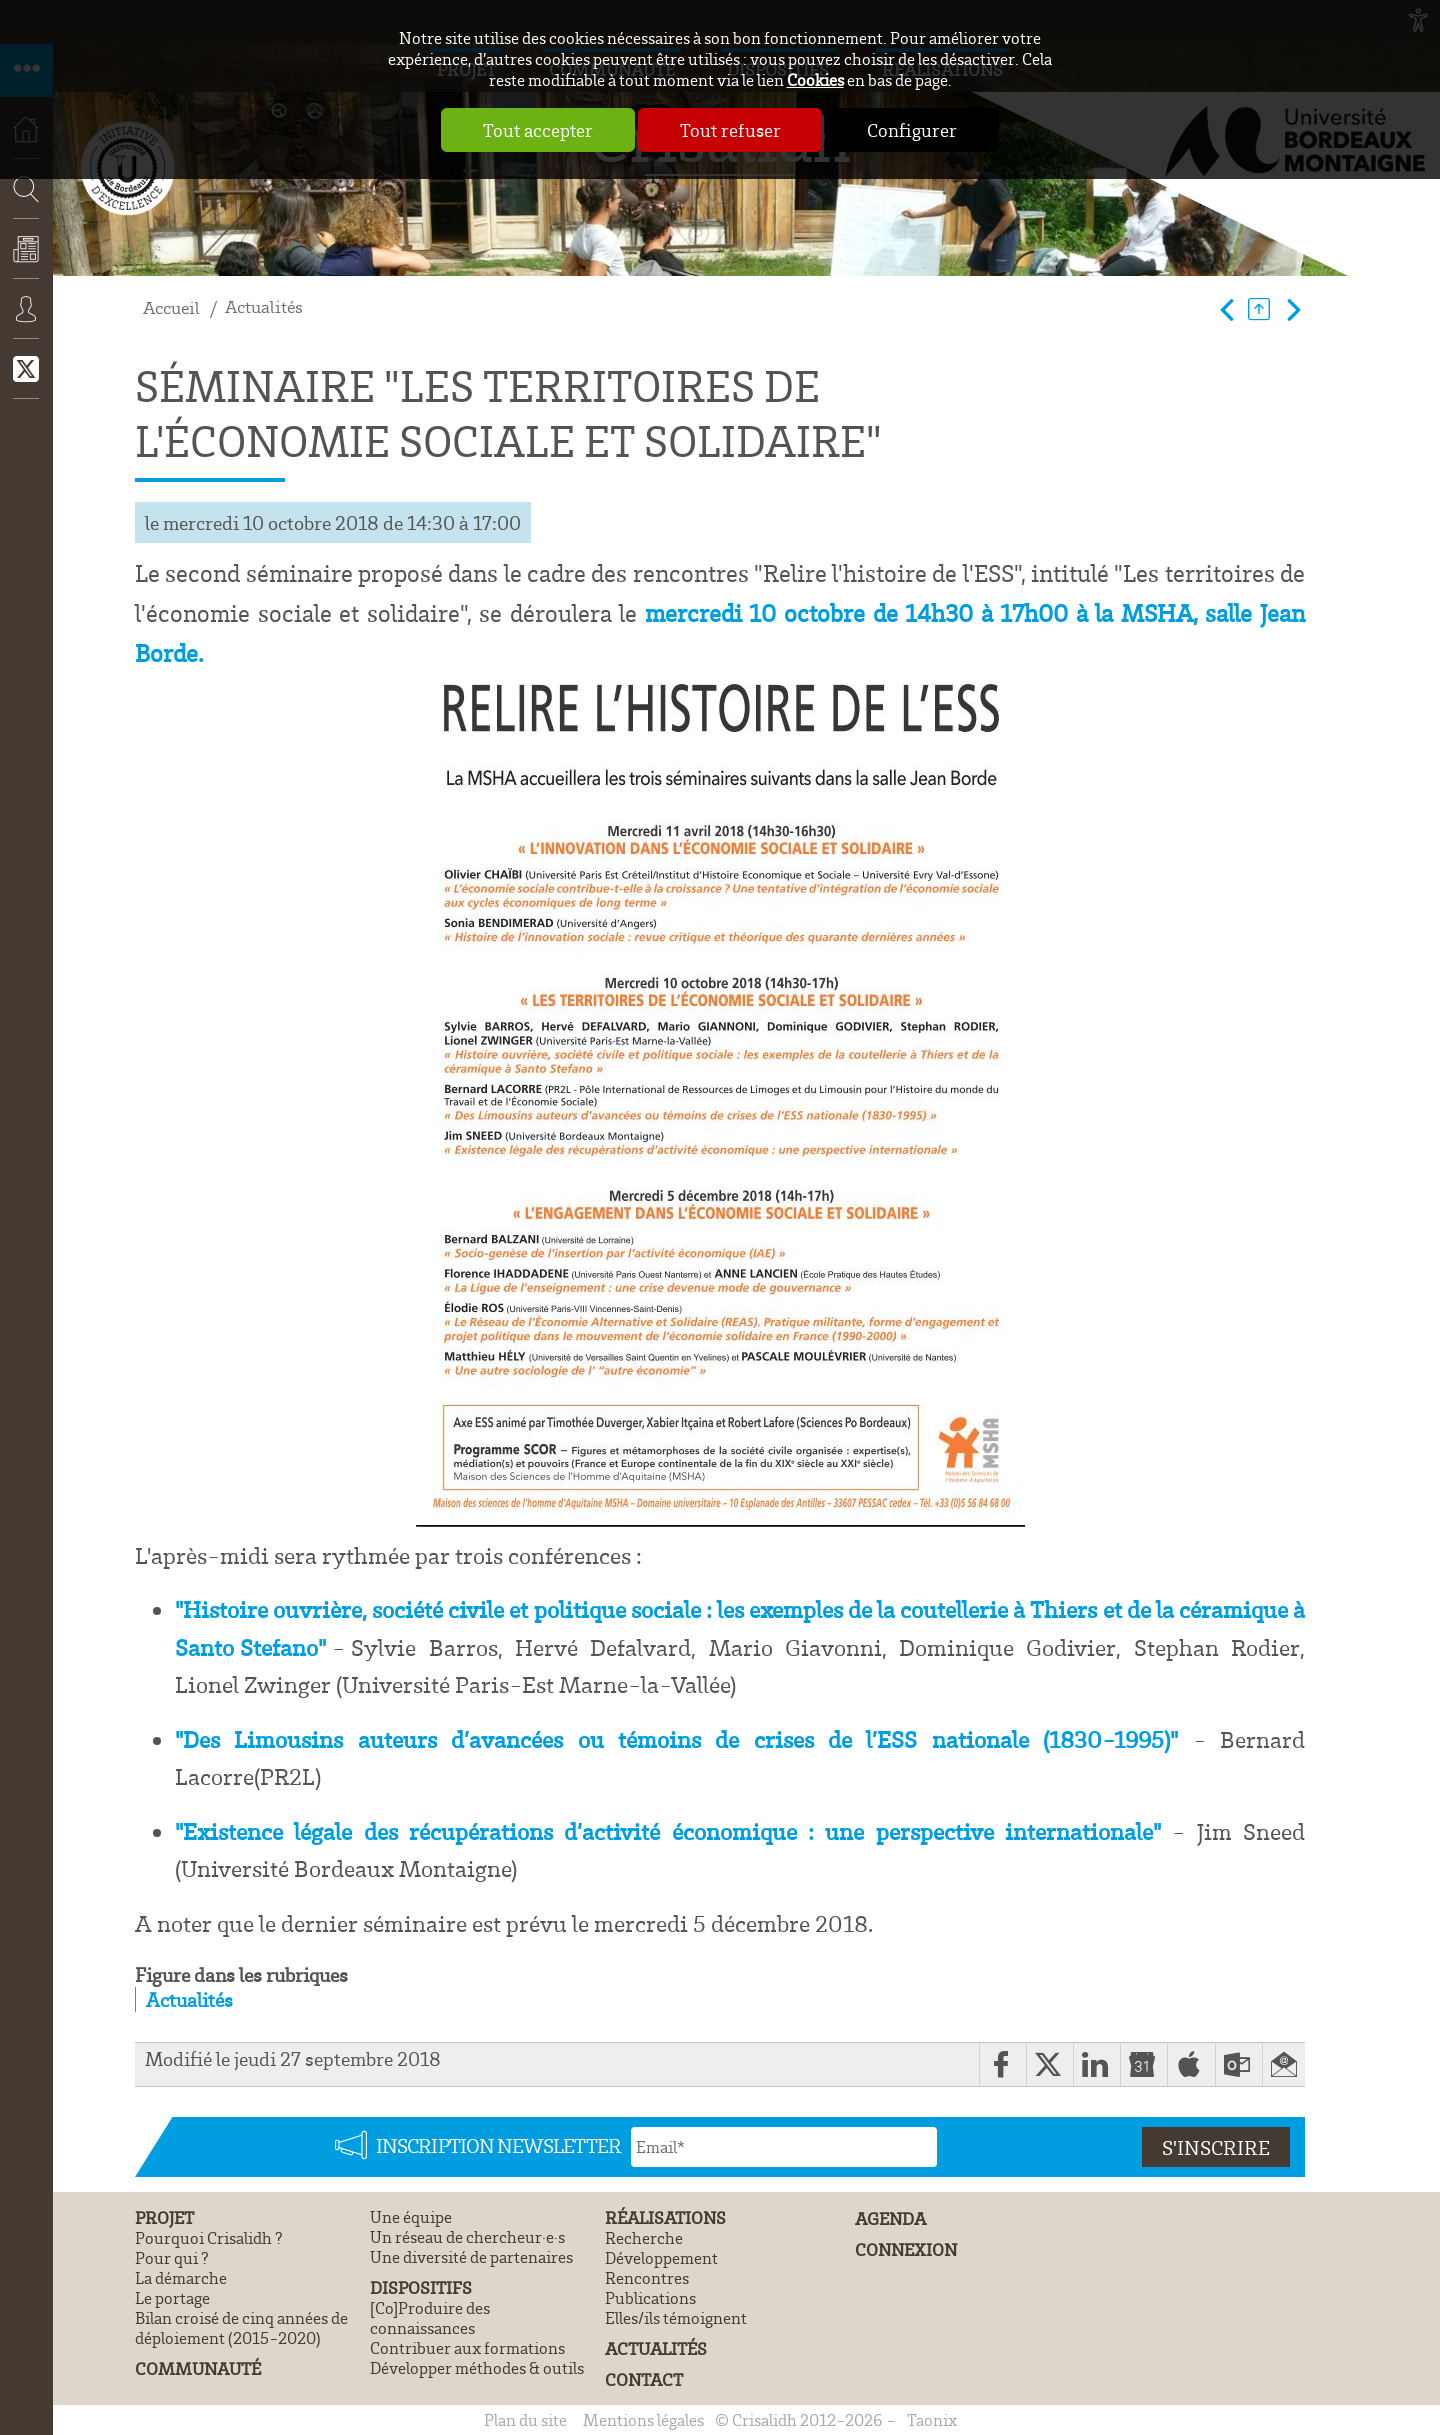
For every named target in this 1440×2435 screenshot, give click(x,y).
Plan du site (525, 2420)
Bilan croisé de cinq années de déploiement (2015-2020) (241, 2328)
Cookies (815, 79)
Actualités (26, 263)
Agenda (890, 2218)
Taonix (932, 2420)
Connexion (26, 323)
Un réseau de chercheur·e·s (467, 2237)
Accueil (171, 307)
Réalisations (665, 2217)
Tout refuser (730, 130)
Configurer (913, 130)
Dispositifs (421, 2287)
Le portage (172, 2298)
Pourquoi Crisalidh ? (209, 2238)
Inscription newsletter (498, 2145)
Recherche (20, 248)
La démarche (181, 2278)
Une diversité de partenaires (471, 2257)
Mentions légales (643, 2420)
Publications (650, 2298)
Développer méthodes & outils (477, 2368)
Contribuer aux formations (467, 2348)
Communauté (198, 2368)
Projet (164, 2217)
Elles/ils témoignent (676, 2318)
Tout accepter (538, 130)
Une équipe (411, 2217)
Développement (661, 2258)
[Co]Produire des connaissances (430, 2318)
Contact (644, 2379)
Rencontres (647, 2278)
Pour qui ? (172, 2258)
